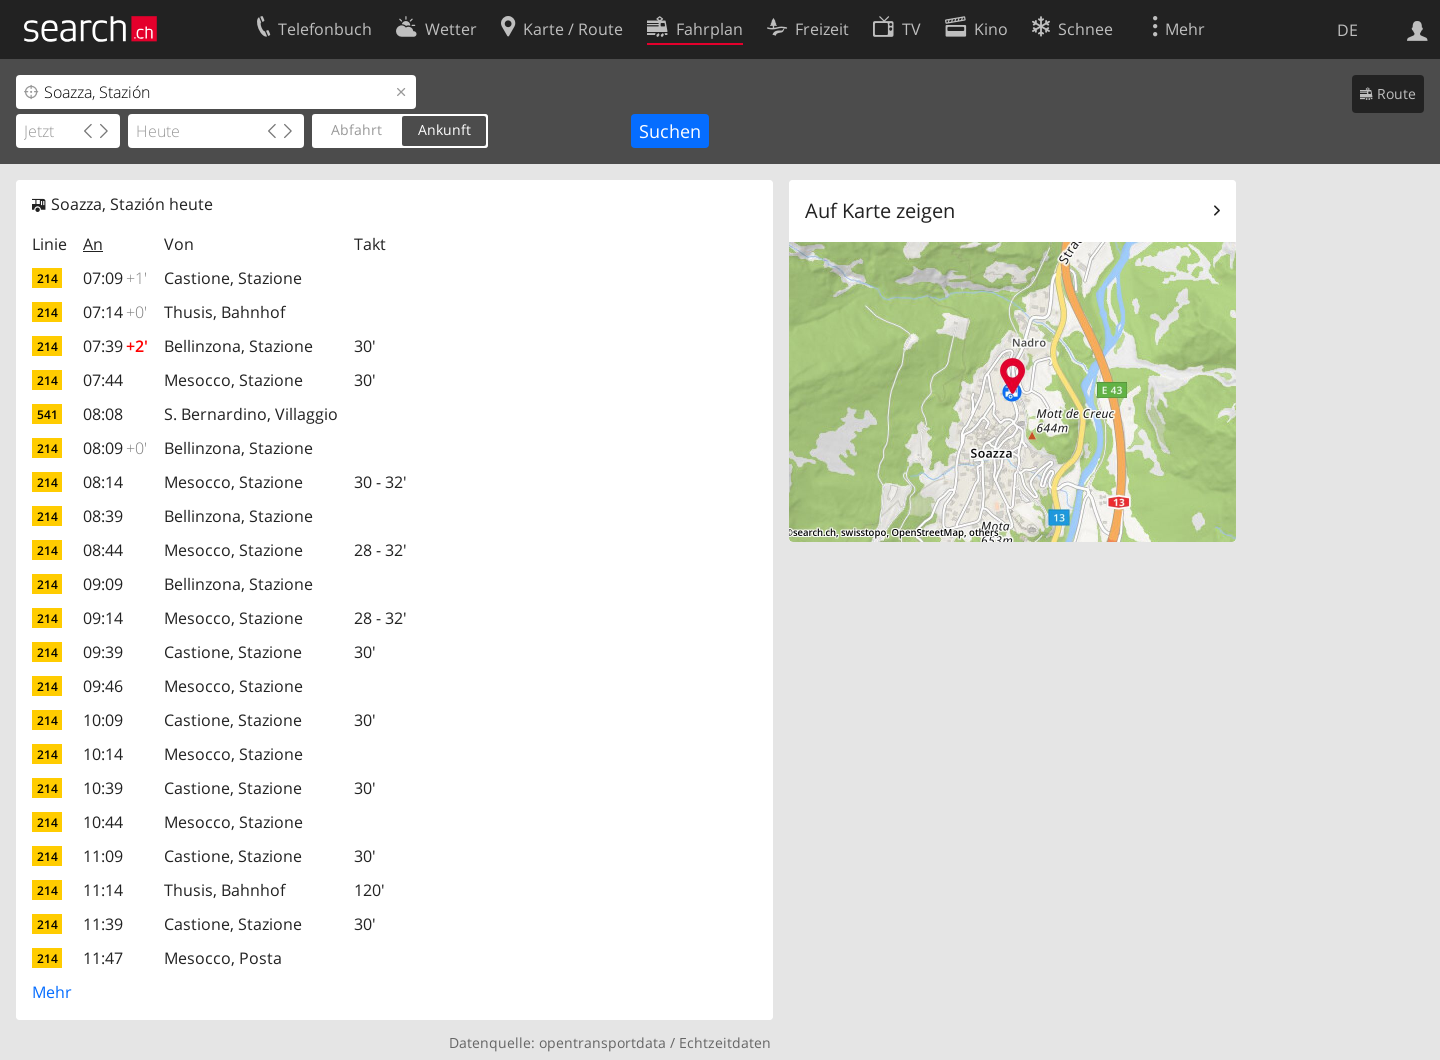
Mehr (52, 992)
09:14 (103, 618)
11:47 (103, 958)
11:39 (103, 924)
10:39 (103, 788)
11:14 (103, 890)
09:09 (103, 584)
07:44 (103, 380)
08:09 (115, 448)
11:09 (103, 856)
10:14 (103, 754)
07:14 (115, 312)
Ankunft (444, 129)
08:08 (103, 414)
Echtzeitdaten (725, 1042)
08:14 (103, 482)
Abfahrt (356, 129)
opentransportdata (602, 1042)
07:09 (115, 278)
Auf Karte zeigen (880, 210)
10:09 (103, 720)
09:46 (103, 686)
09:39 (103, 652)
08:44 (103, 550)
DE (1347, 30)
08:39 (103, 516)
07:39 (115, 346)
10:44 (103, 822)
